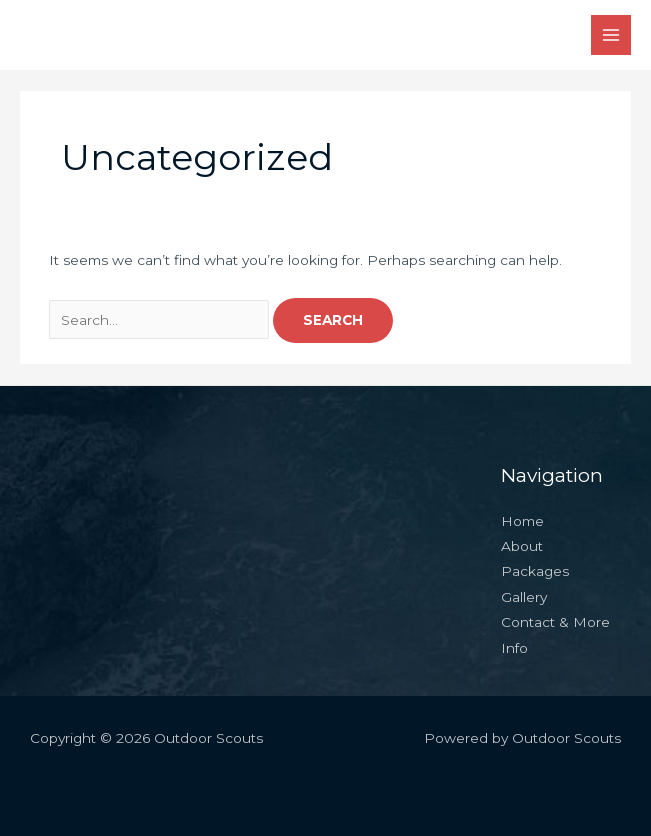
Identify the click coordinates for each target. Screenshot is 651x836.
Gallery (524, 597)
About (522, 546)
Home (522, 521)
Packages (535, 571)
